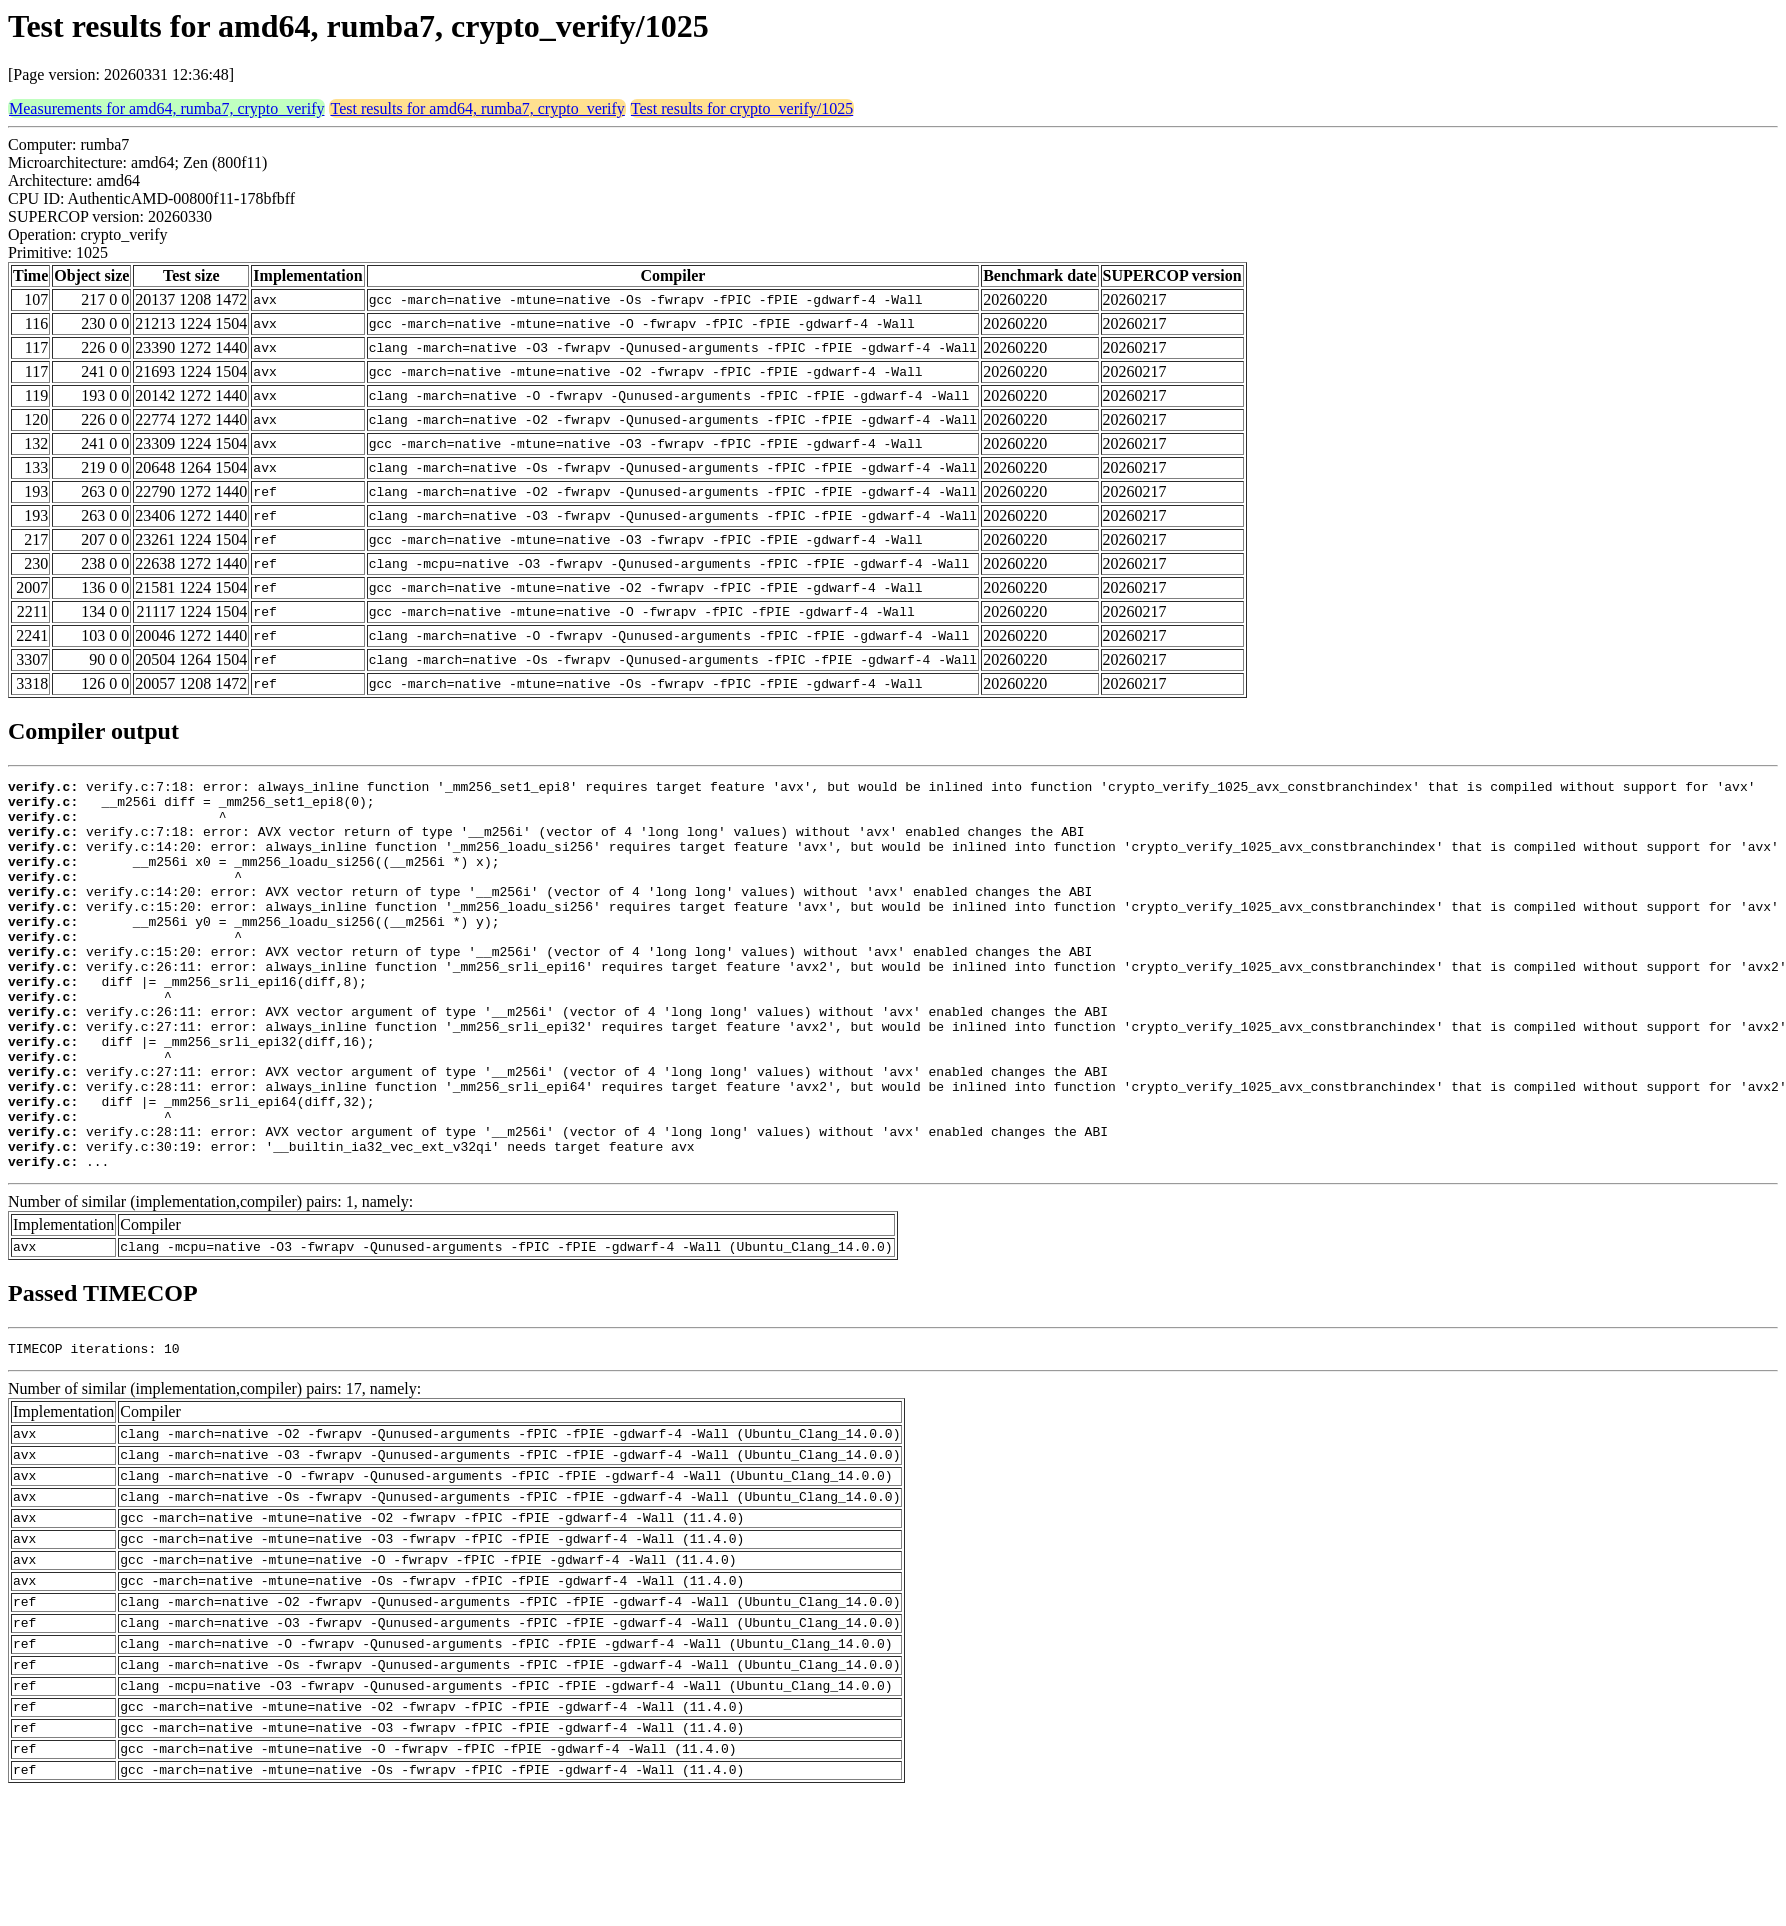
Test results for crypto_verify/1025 (742, 108)
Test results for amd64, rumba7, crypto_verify (477, 108)
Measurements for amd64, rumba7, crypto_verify (166, 108)
